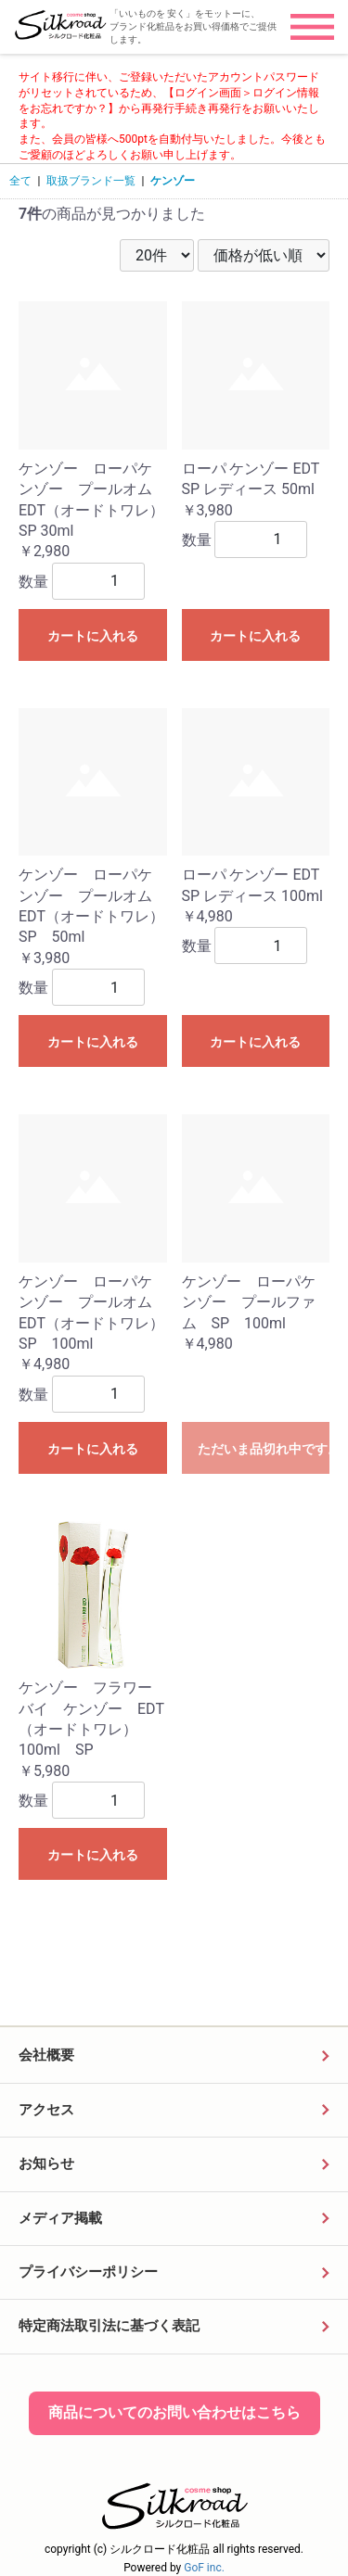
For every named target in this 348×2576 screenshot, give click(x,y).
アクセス (46, 2109)
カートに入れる (92, 635)
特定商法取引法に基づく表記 (109, 2325)
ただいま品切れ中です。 (264, 1448)
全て (20, 180)
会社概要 (46, 2055)
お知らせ (46, 2163)
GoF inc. (204, 2567)
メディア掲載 (60, 2218)
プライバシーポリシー (88, 2272)
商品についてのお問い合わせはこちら (174, 2412)
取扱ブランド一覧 (90, 180)
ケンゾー (172, 180)
